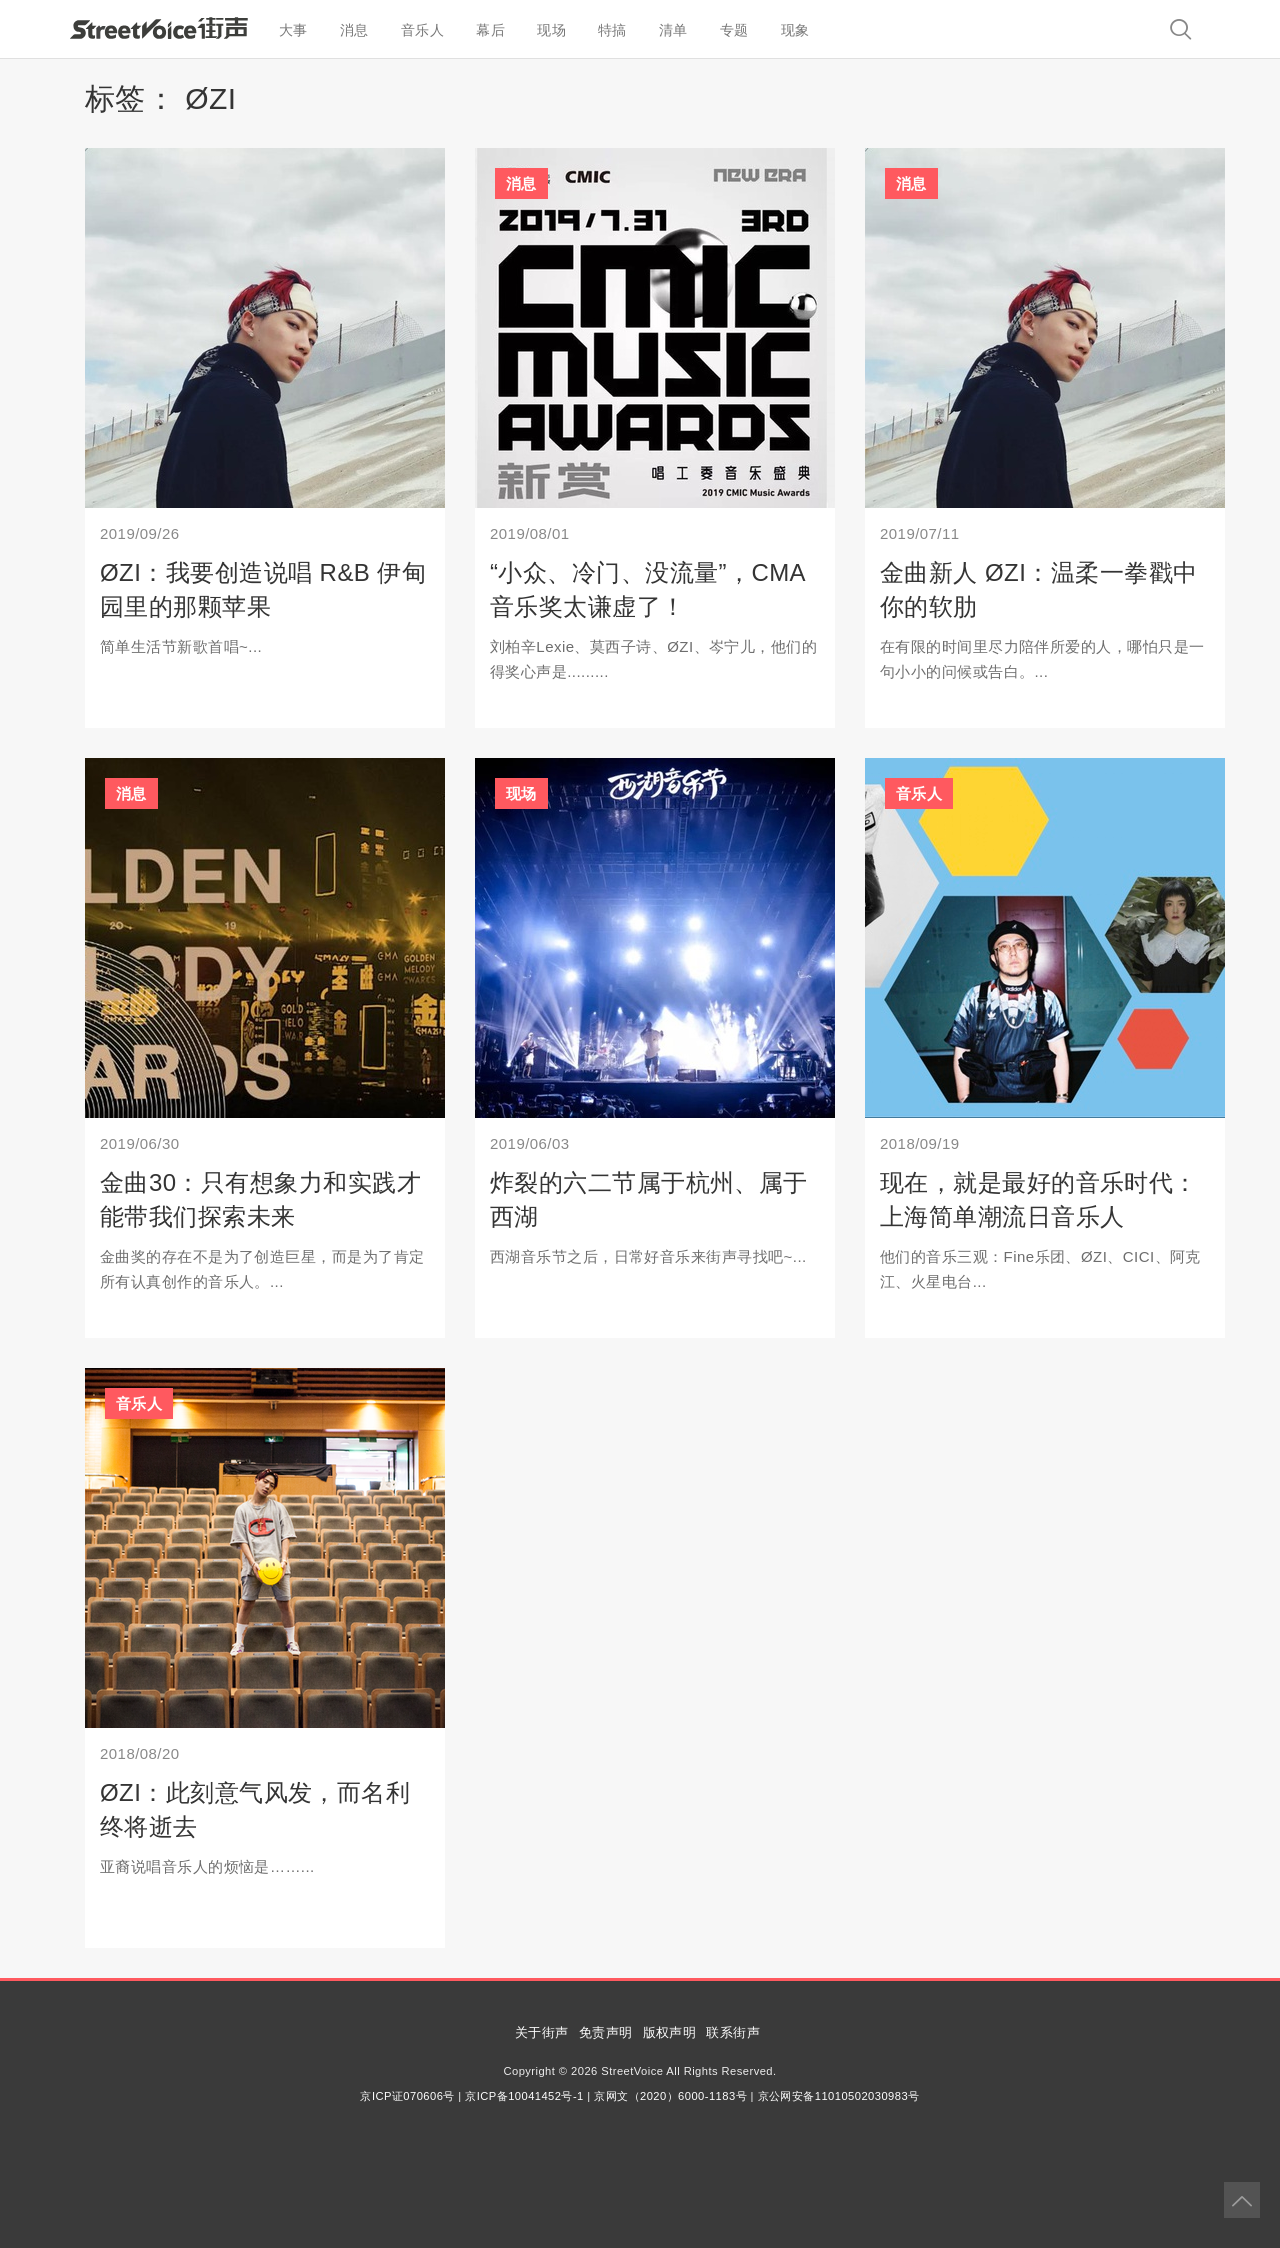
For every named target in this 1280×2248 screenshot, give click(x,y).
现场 (551, 30)
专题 (734, 30)
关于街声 (542, 2032)
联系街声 (733, 2032)
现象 (795, 30)
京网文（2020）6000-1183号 (670, 2096)
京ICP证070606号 (407, 2096)
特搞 (612, 30)
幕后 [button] (490, 30)
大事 (293, 30)
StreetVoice (159, 28)
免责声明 (606, 2032)
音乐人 (422, 30)
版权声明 (670, 2032)
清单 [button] (673, 30)
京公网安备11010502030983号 (839, 2096)
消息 (354, 30)
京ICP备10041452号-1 (524, 2096)
